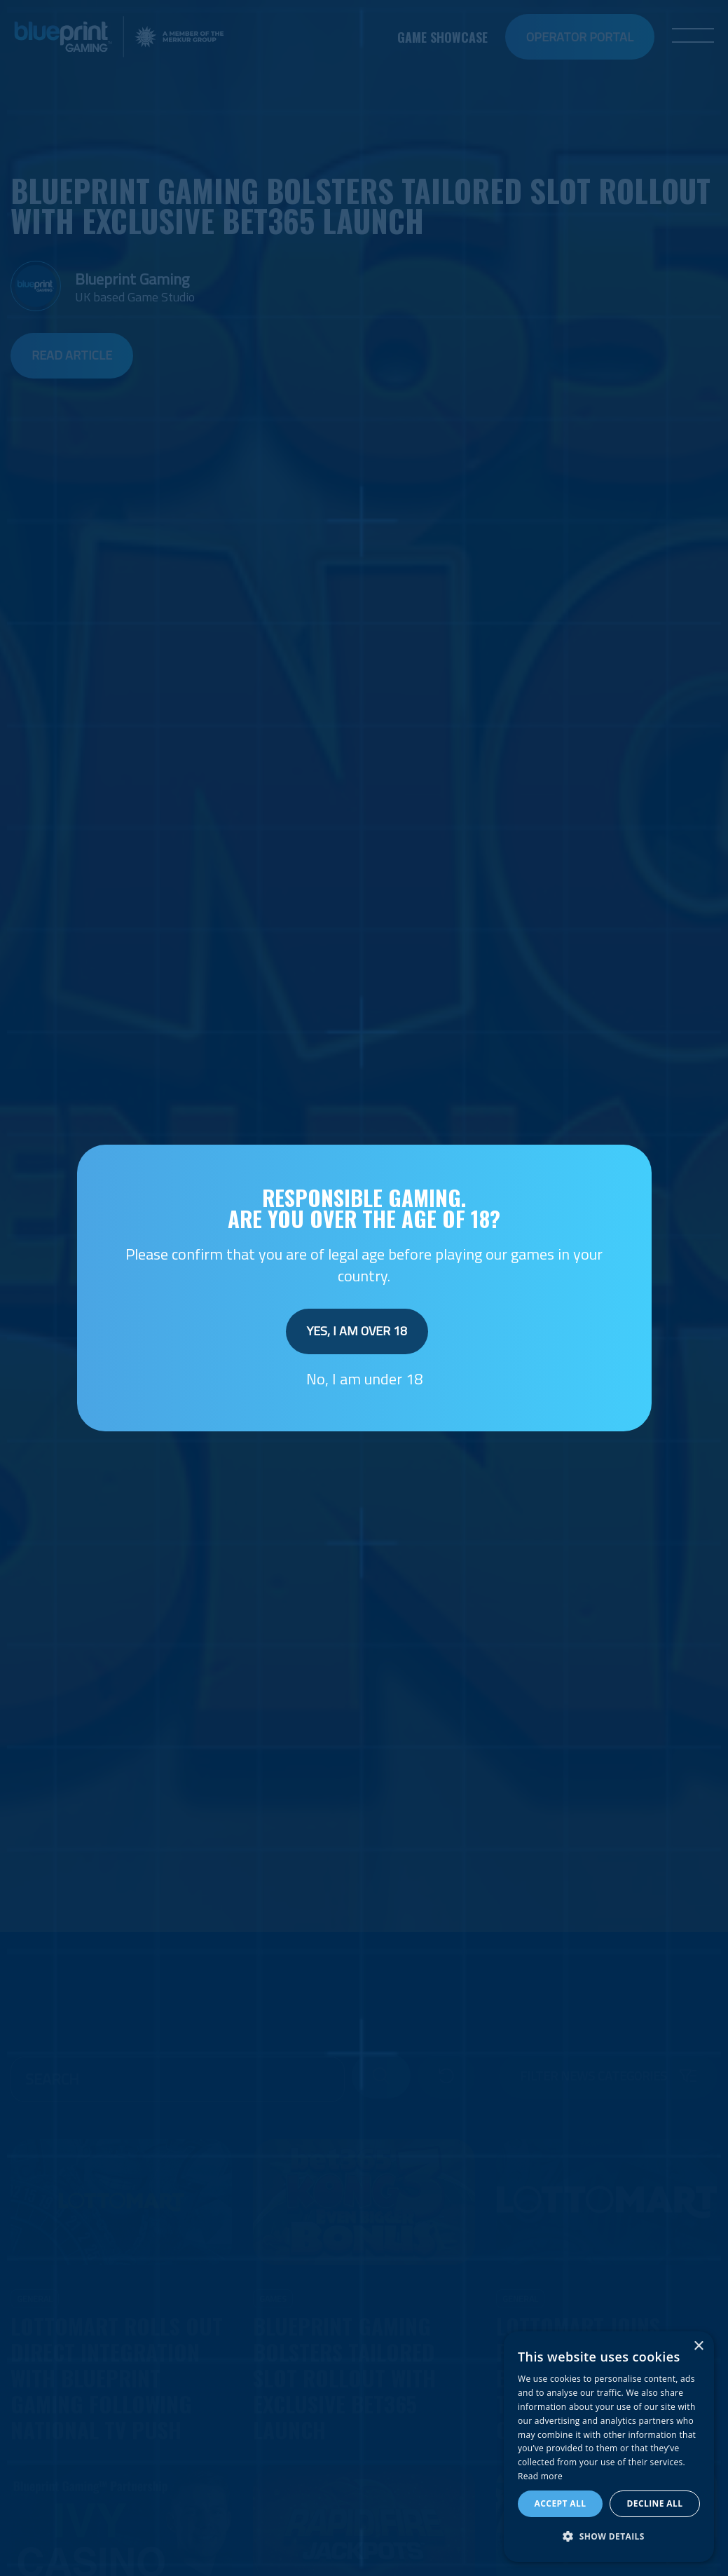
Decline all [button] (655, 2503)
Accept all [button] (560, 2503)
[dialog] (609, 2446)
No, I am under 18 (364, 1379)
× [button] (698, 2346)
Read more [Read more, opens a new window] (540, 2476)
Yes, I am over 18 (357, 1330)
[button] (609, 2537)
